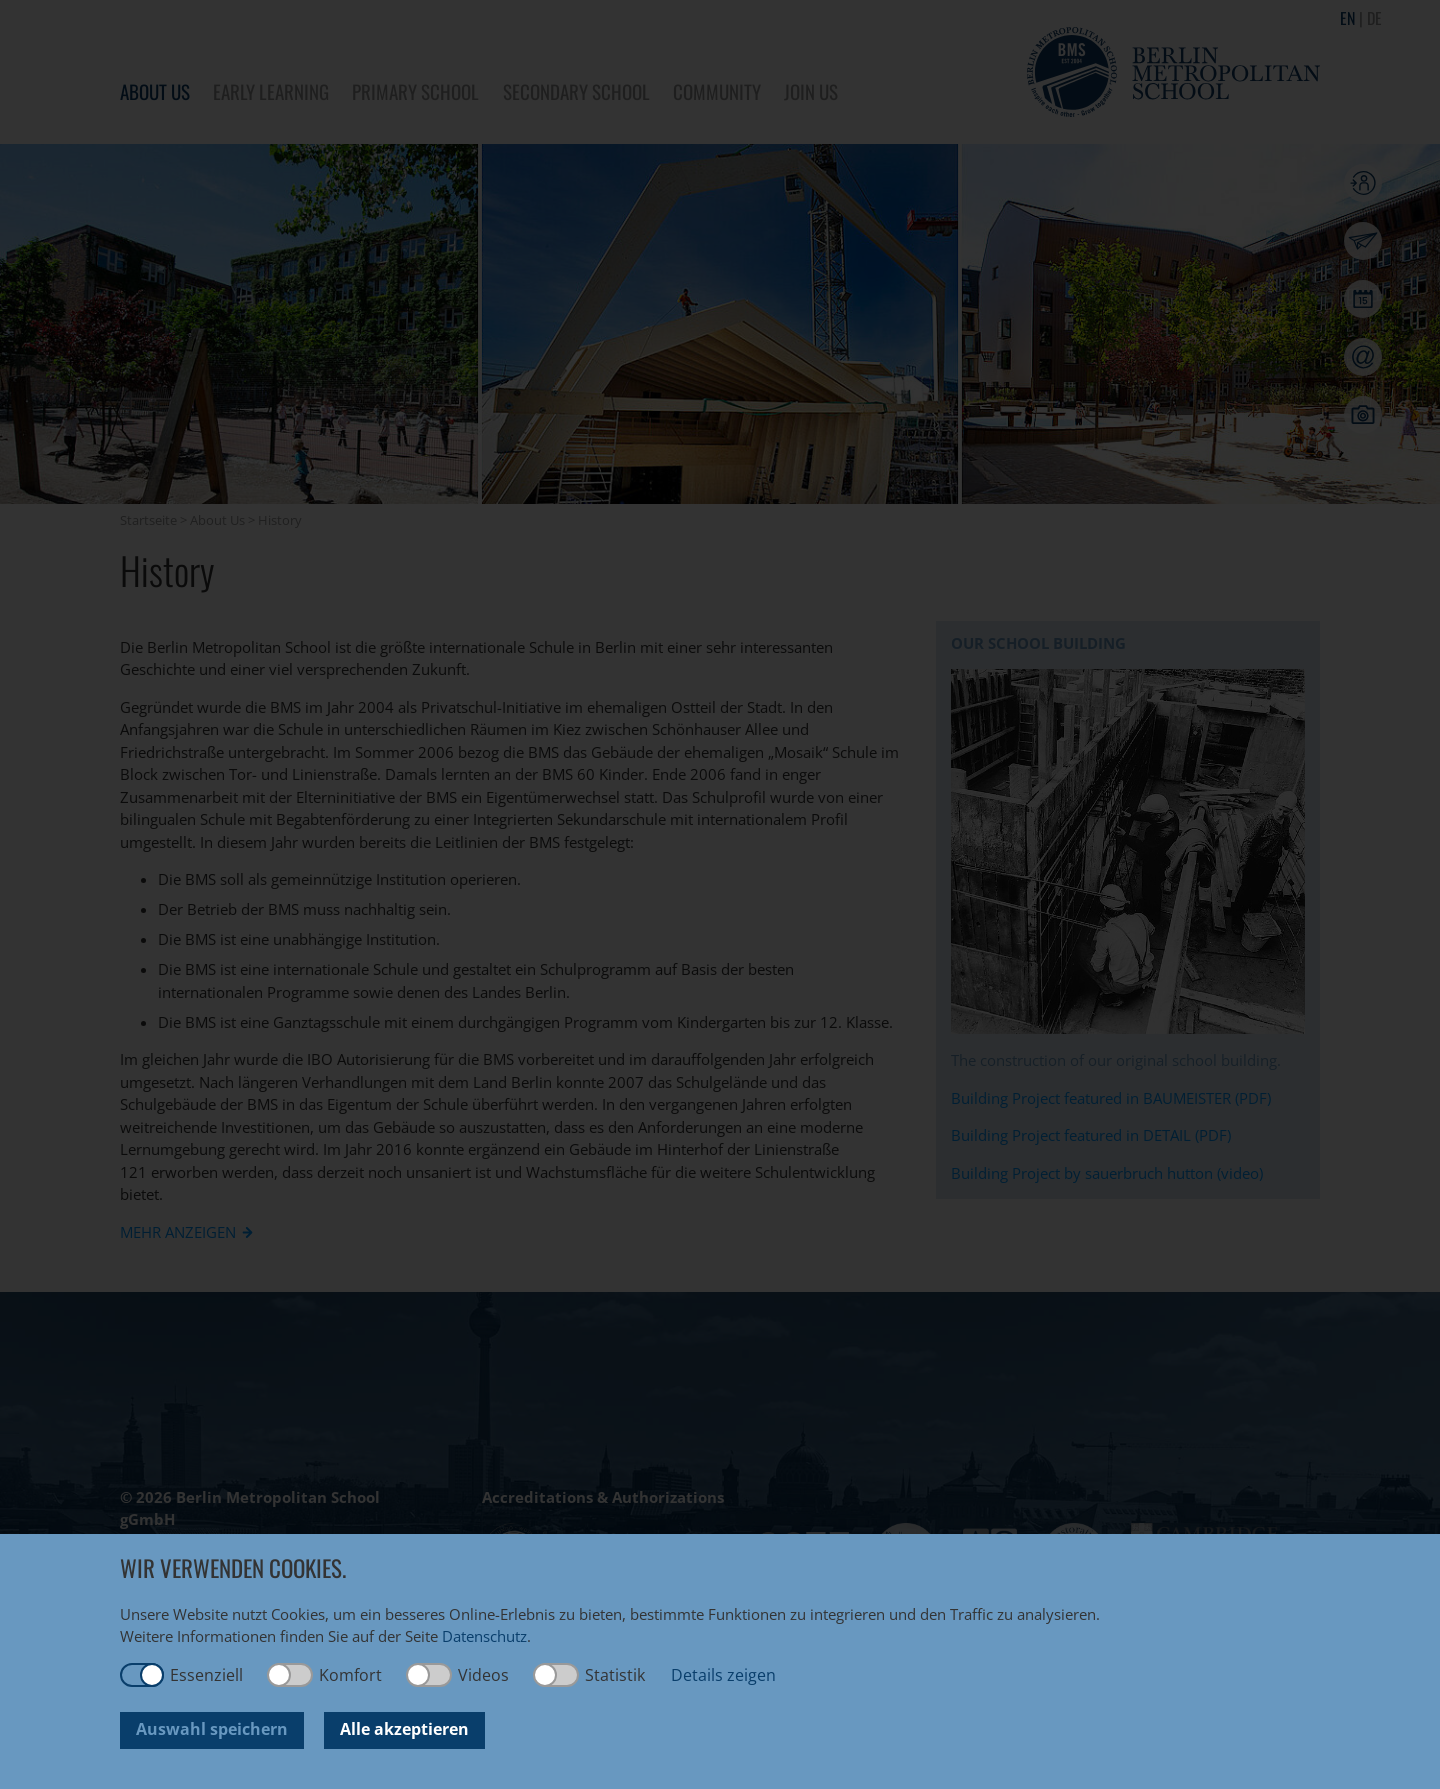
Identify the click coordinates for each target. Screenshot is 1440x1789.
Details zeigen (723, 1675)
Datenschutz (484, 1636)
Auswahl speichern (212, 1729)
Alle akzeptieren (404, 1729)
